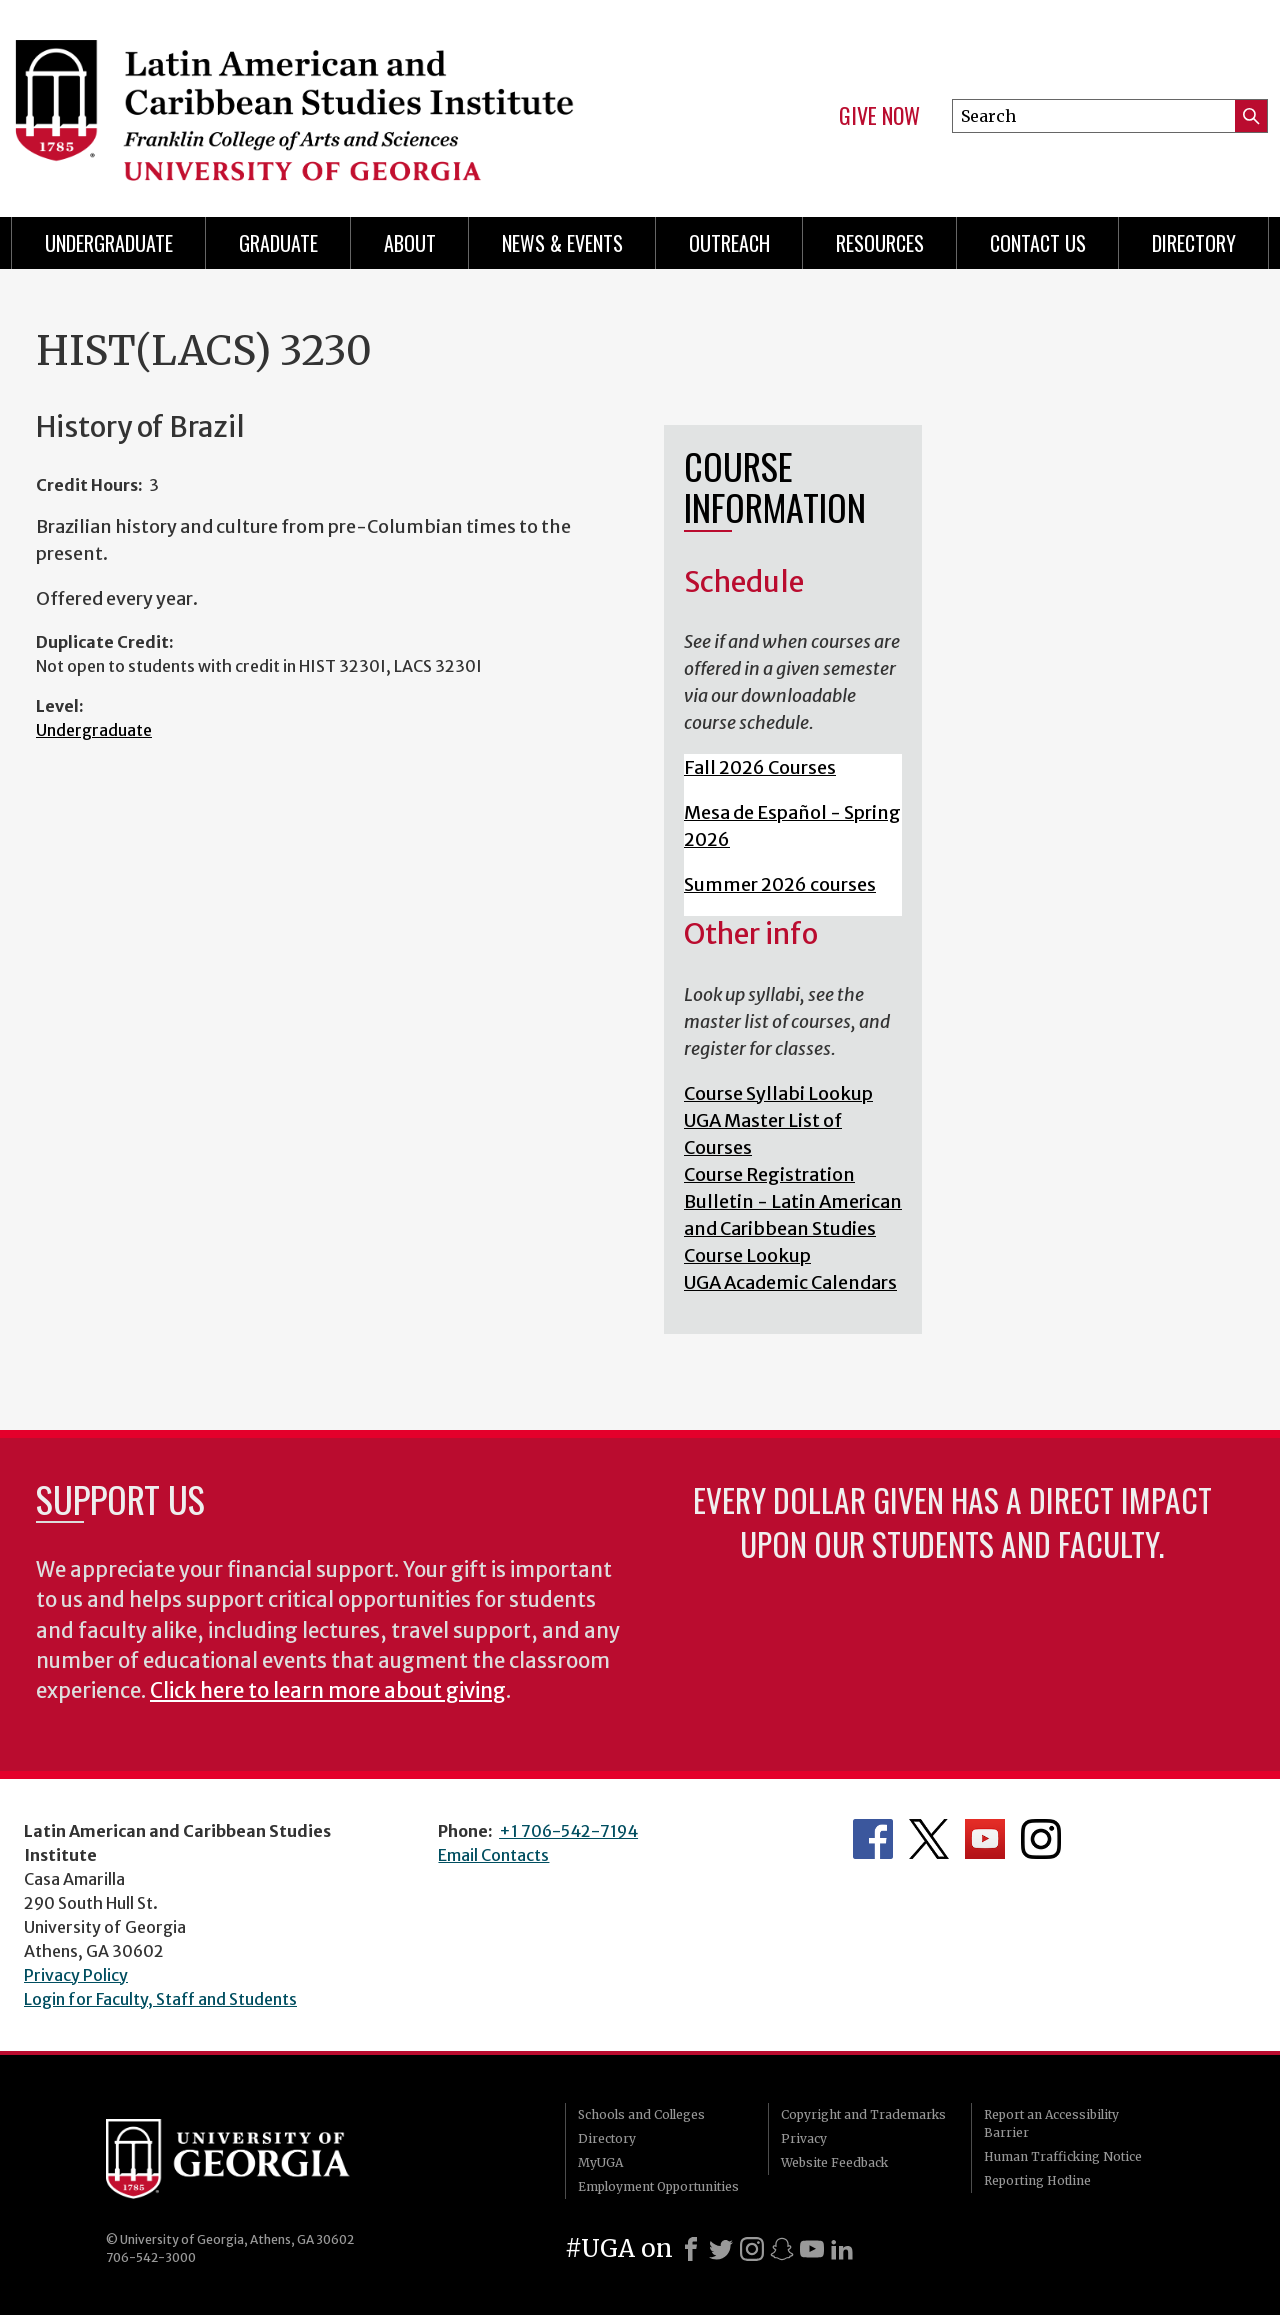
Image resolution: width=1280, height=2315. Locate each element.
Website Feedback (834, 2162)
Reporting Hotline (1037, 2180)
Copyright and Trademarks (863, 2114)
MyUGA (600, 2162)
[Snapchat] (782, 2249)
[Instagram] (752, 2249)
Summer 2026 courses (780, 884)
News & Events (562, 243)
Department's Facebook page (873, 1839)
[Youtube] (812, 2249)
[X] (721, 2249)
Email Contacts (493, 1855)
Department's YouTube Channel (985, 1839)
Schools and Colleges (641, 2114)
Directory (1194, 243)
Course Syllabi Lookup (778, 1093)
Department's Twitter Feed (929, 1839)
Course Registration (769, 1174)
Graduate (278, 243)
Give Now (879, 116)
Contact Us (1038, 243)
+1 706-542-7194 (568, 1831)
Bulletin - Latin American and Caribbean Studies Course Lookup (793, 1228)
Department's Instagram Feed (1041, 1839)
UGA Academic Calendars (790, 1282)
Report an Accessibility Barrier (1051, 2123)
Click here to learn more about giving (328, 1691)
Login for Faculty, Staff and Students (160, 1999)
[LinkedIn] (842, 2249)
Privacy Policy (76, 1975)
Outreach (729, 243)
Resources (880, 243)
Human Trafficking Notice (1063, 2156)
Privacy (804, 2138)
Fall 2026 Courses (760, 767)
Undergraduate (109, 243)
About (410, 243)
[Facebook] (691, 2249)
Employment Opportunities (658, 2186)
